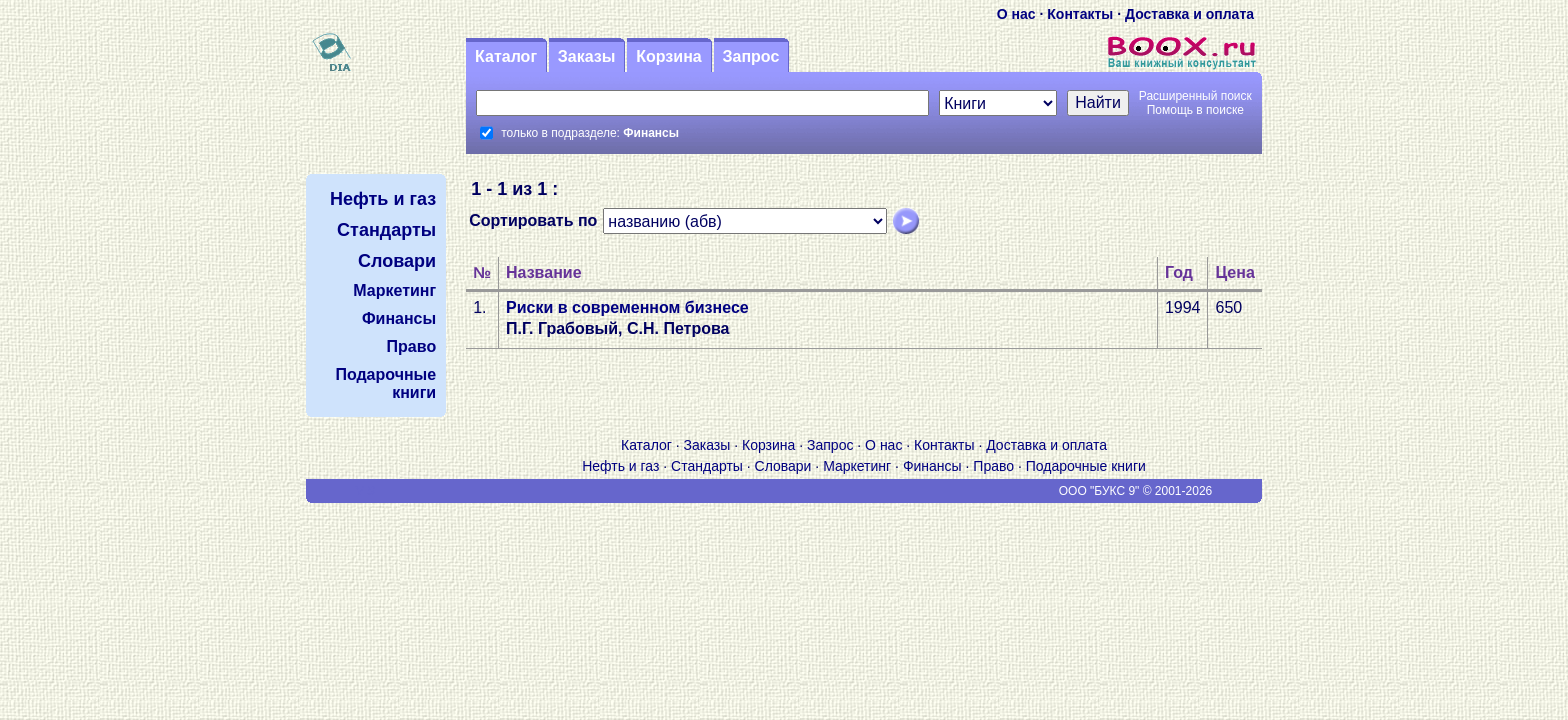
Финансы (932, 466)
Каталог (506, 56)
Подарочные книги (1086, 466)
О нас (1016, 14)
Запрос (750, 56)
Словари (783, 466)
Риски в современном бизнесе (627, 307)
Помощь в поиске (1195, 110)
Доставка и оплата (1189, 14)
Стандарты (707, 466)
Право (993, 466)
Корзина (668, 56)
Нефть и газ (620, 466)
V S (365, 491)
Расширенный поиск (1195, 96)
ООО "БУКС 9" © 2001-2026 (1136, 491)
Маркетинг (857, 466)
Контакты (1080, 14)
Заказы (587, 56)
